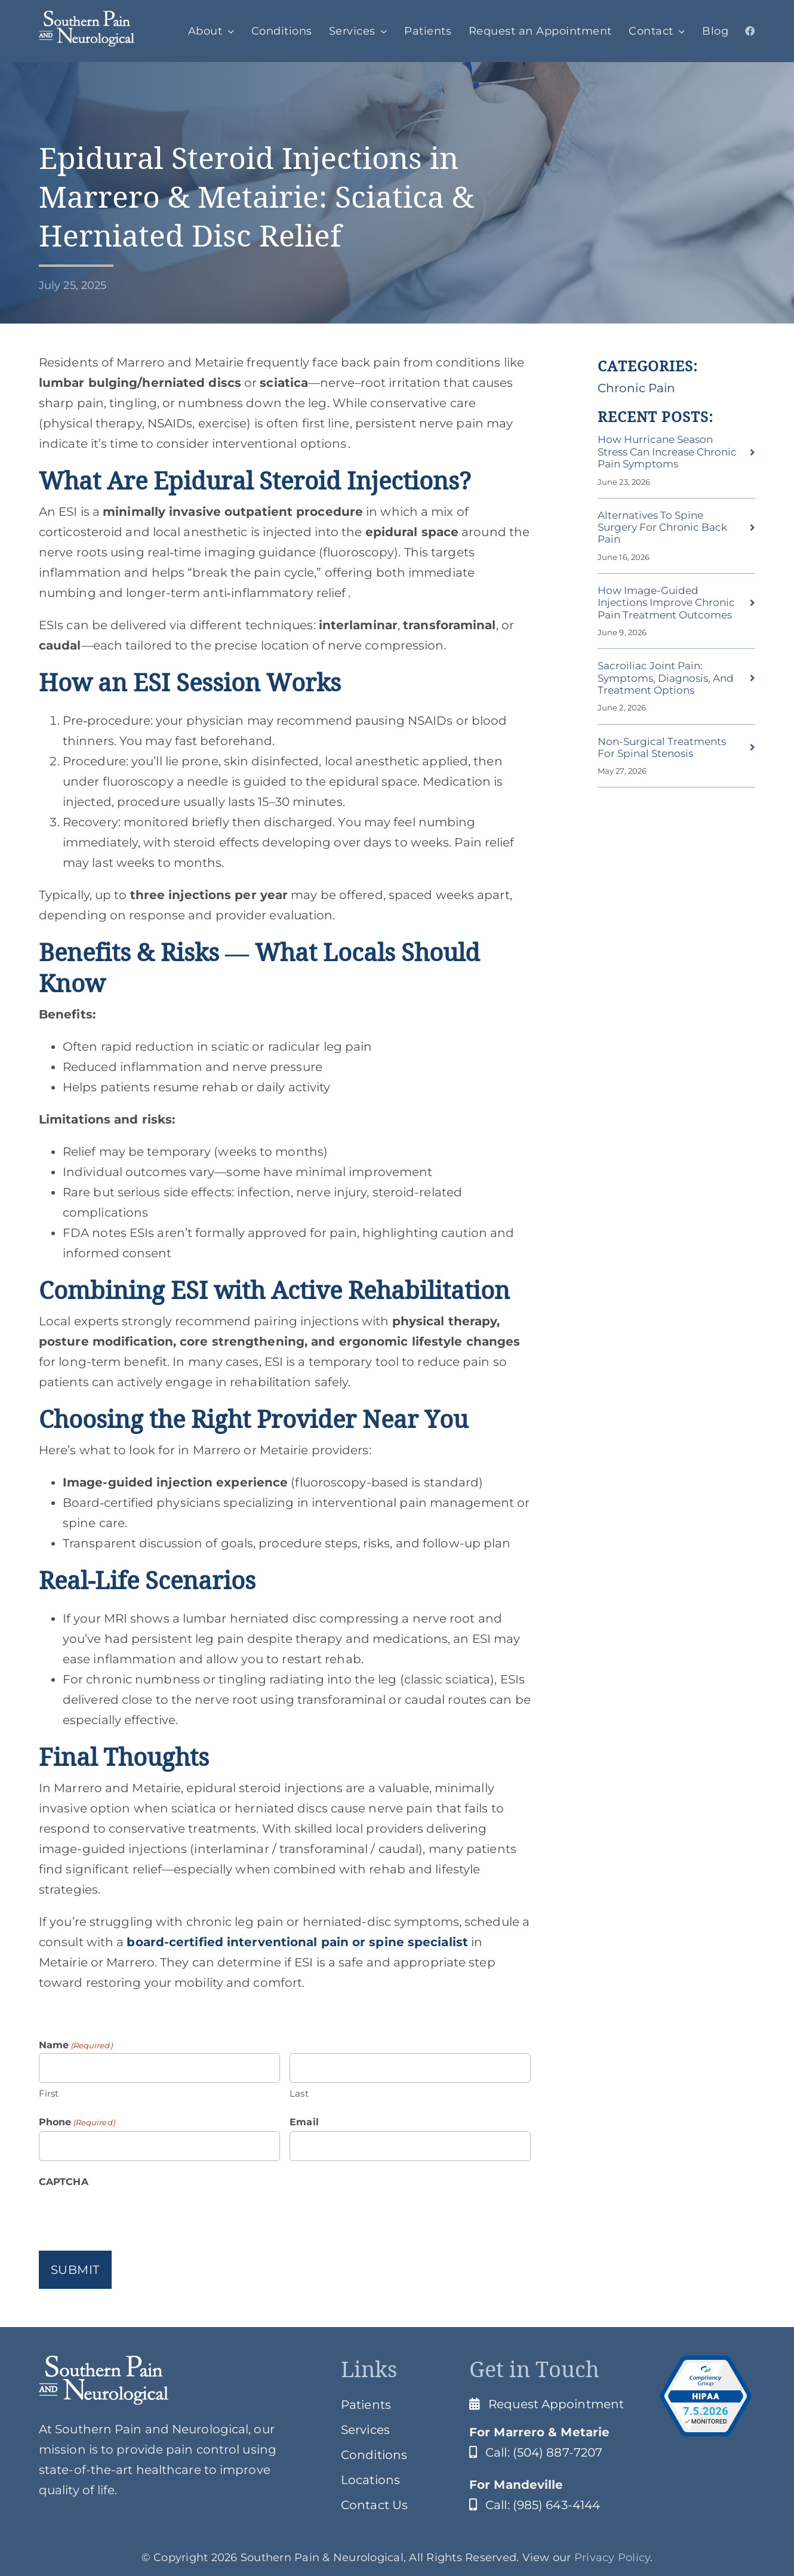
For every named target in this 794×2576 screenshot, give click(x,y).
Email (304, 2122)
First (49, 2093)
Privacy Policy (612, 2557)
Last (299, 2093)
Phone (77, 2122)
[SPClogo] (86, 17)
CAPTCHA (63, 2181)
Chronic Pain (636, 388)
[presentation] (129, 2214)
